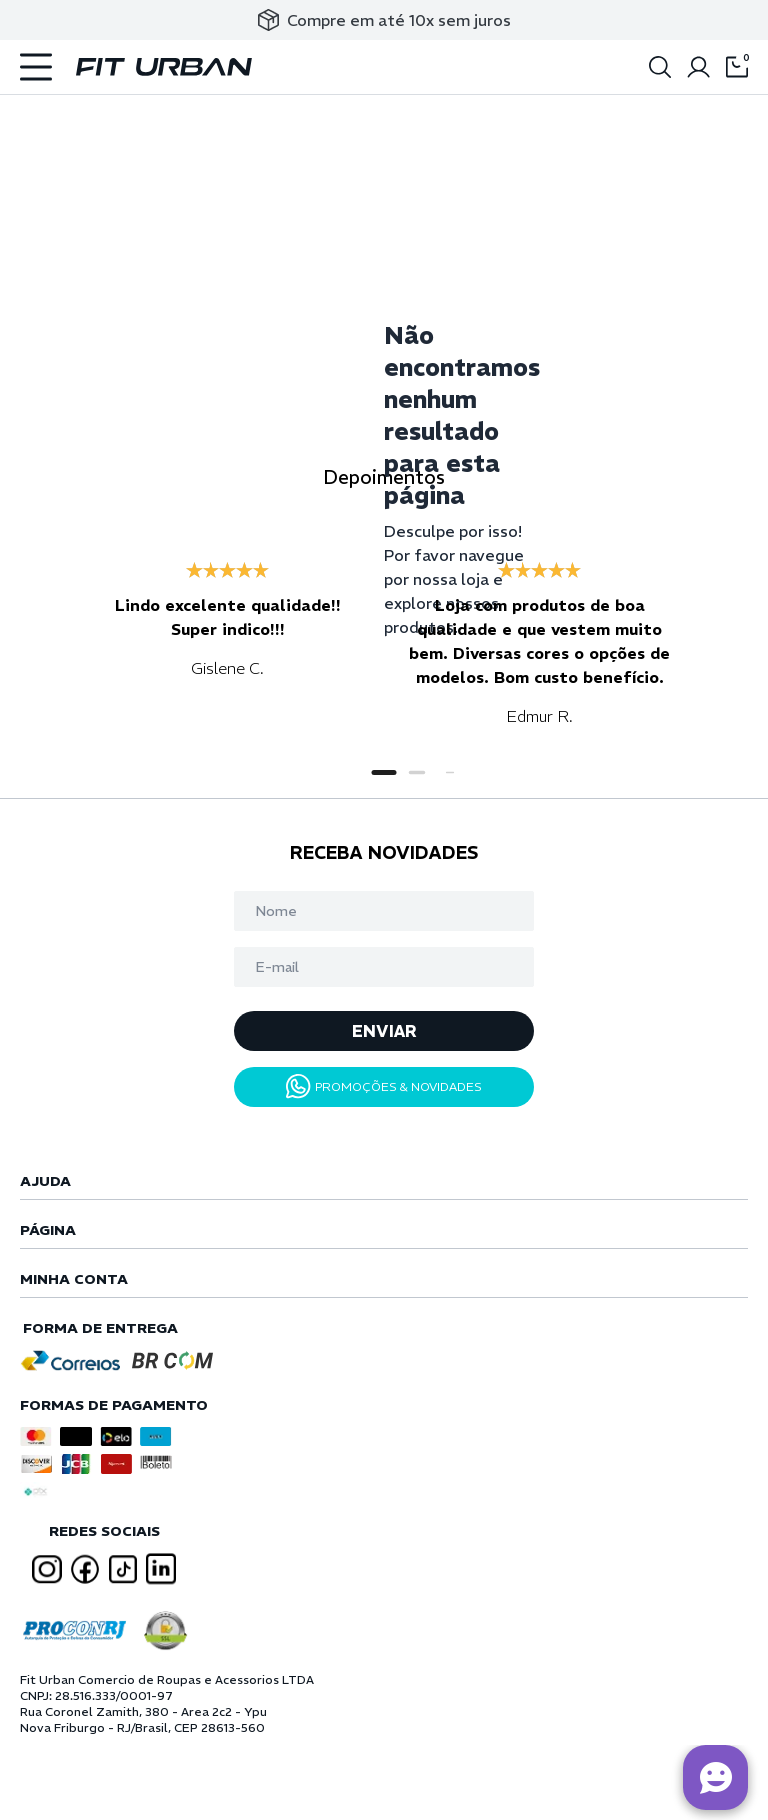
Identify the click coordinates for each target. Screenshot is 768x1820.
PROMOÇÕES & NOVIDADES (384, 1086)
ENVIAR (384, 1031)
